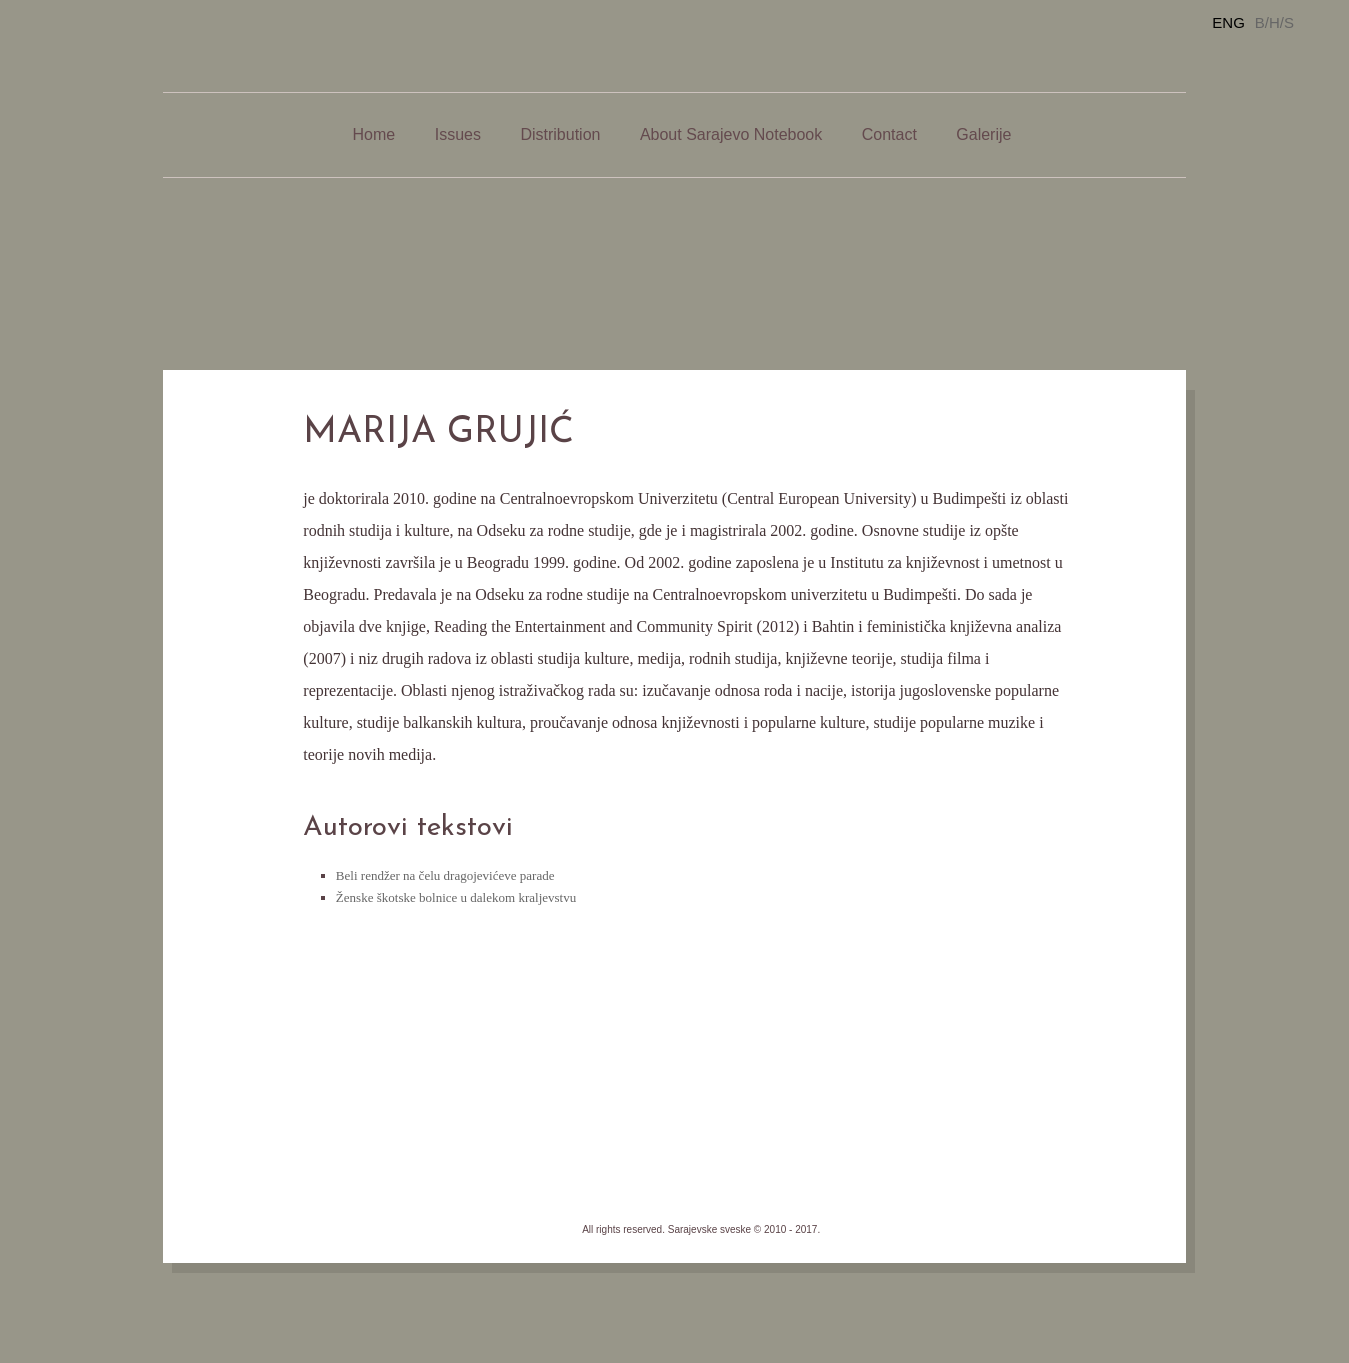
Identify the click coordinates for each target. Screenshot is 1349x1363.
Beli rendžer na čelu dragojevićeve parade (445, 875)
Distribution (560, 134)
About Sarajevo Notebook (731, 134)
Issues (458, 134)
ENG (1228, 22)
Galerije (983, 134)
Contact (889, 134)
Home (374, 134)
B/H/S (1274, 22)
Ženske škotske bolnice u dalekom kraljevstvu (456, 897)
